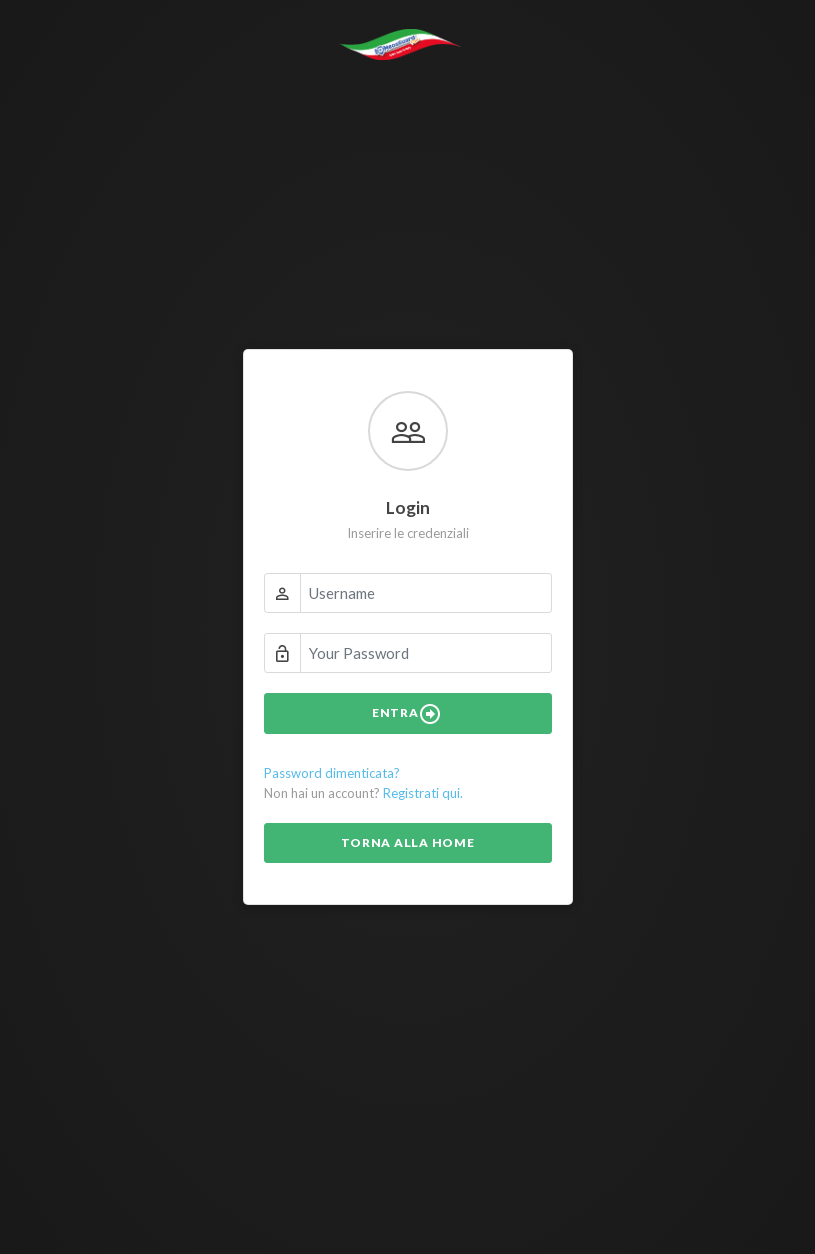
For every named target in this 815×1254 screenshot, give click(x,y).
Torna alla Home (408, 842)
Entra (407, 714)
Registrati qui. (423, 793)
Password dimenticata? (332, 773)
